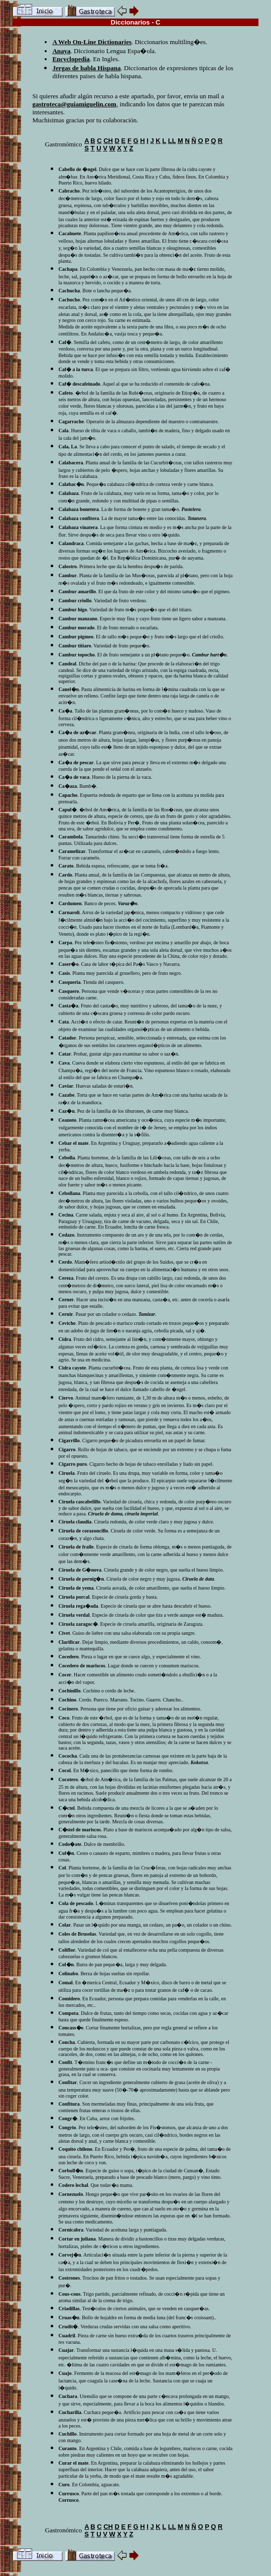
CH (108, 140)
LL (172, 140)
